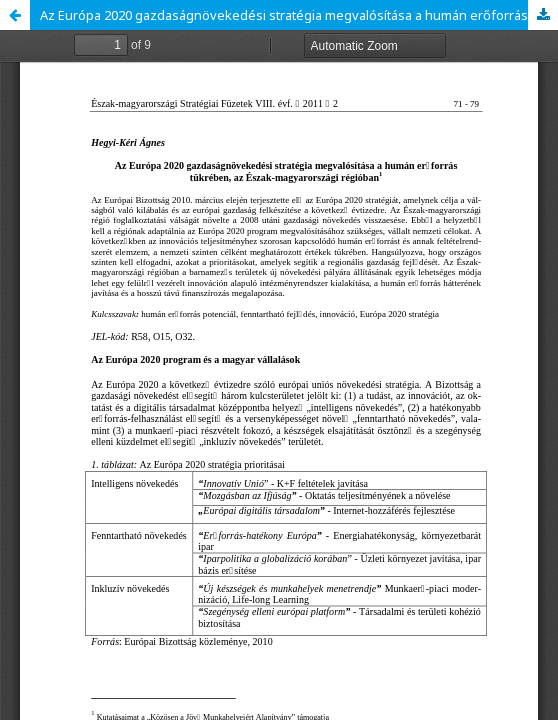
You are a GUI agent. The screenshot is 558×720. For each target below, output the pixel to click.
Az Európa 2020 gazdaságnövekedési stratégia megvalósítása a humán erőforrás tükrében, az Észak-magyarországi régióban (299, 15)
